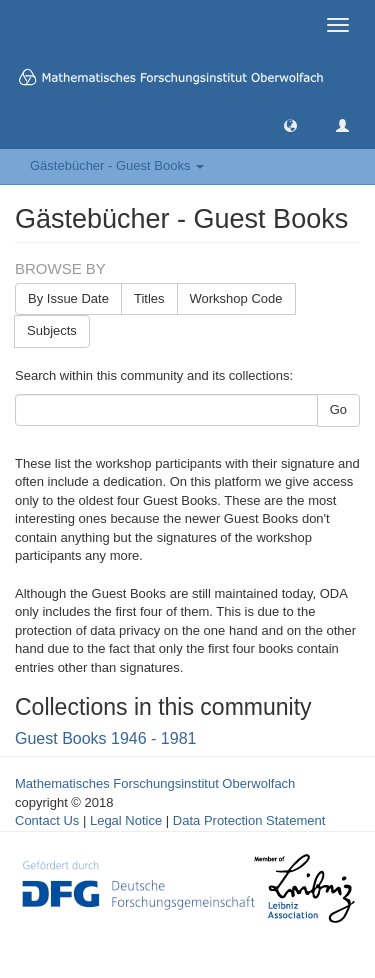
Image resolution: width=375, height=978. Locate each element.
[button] (290, 124)
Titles (149, 298)
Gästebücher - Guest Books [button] (117, 165)
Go (338, 409)
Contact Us (47, 820)
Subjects (52, 330)
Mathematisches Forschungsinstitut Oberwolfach (155, 783)
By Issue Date (68, 298)
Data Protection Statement (249, 820)
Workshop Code (236, 298)
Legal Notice (126, 820)
